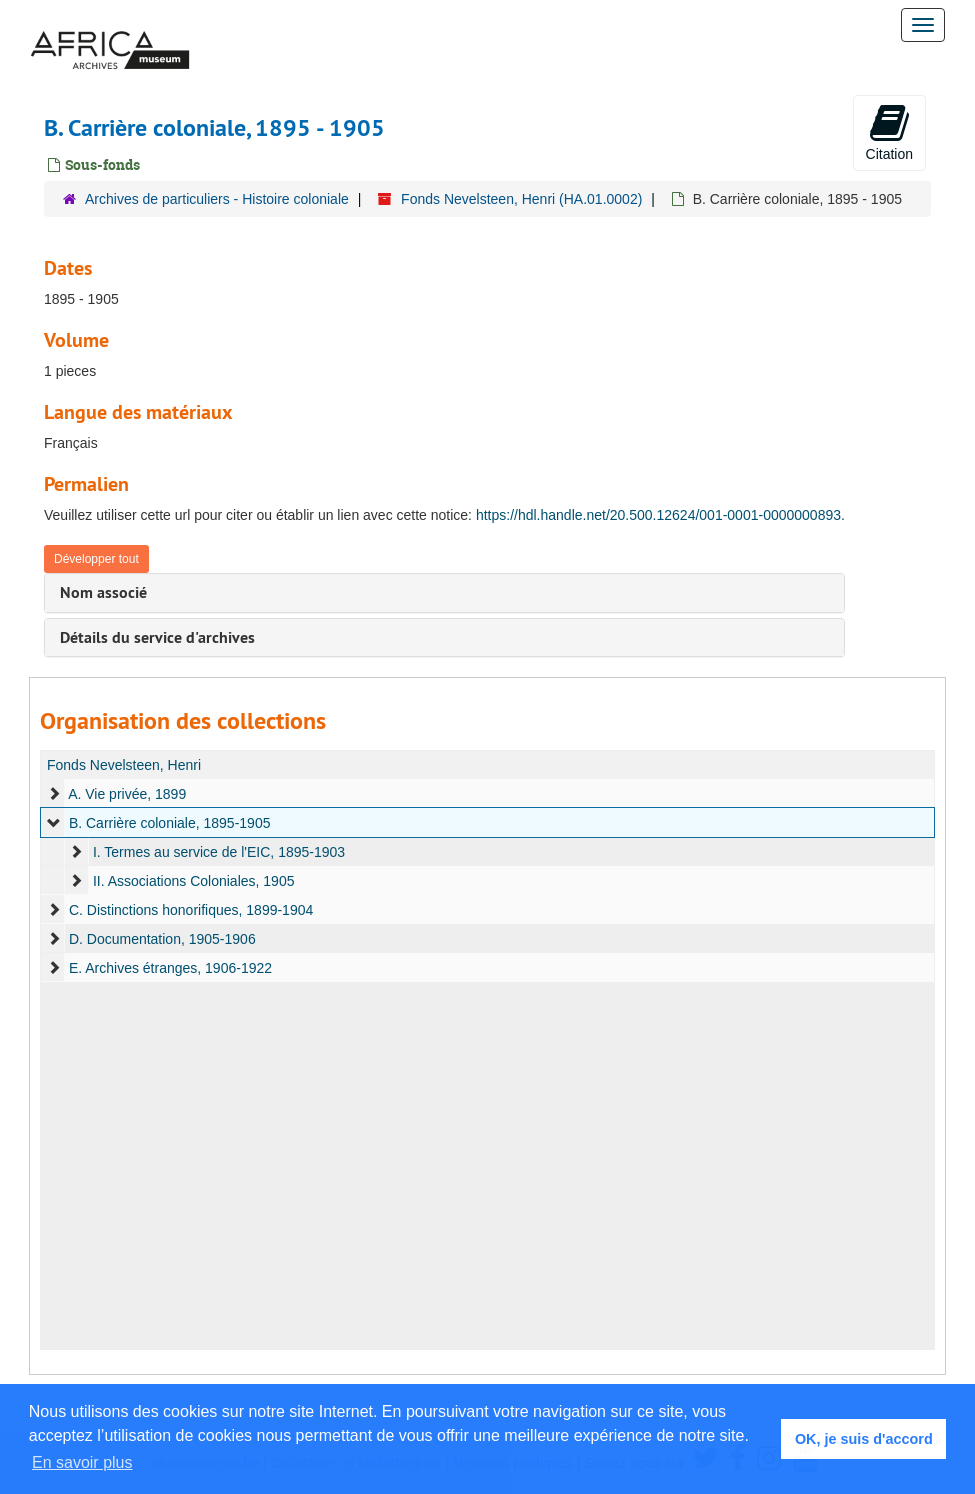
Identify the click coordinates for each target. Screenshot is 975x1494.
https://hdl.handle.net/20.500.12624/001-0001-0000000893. (660, 515)
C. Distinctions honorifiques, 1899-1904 (191, 910)
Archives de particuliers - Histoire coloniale (217, 199)
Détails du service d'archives (157, 637)
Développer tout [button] (96, 559)
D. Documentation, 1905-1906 (162, 939)
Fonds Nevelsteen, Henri (124, 765)
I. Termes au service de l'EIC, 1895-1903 (219, 852)
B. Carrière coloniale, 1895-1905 (170, 823)
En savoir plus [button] (82, 1462)
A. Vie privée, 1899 (127, 794)
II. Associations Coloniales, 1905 (194, 881)
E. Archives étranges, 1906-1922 (170, 968)
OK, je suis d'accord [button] (864, 1439)
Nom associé (103, 592)
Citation (889, 132)
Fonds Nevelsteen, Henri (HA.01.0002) (521, 199)
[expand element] (54, 794)
